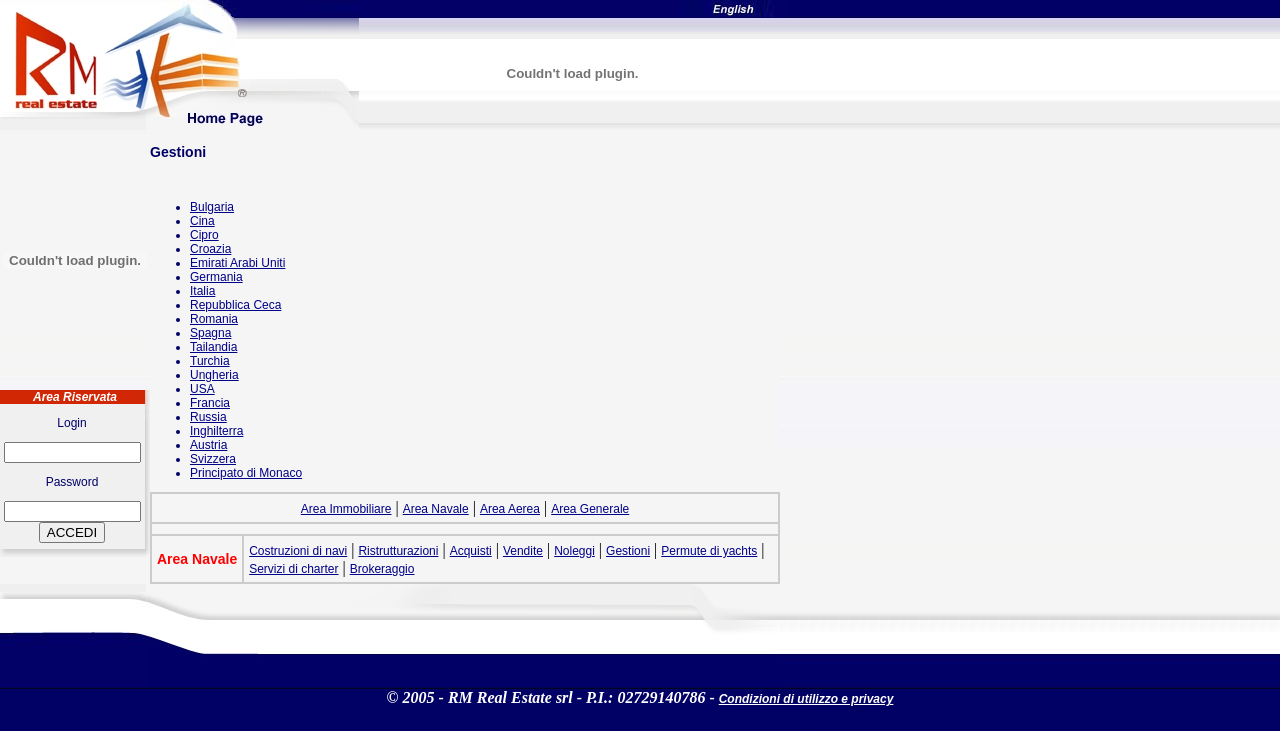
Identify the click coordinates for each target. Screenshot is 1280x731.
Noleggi (574, 551)
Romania (214, 319)
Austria (208, 445)
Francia (210, 403)
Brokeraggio (382, 569)
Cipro (204, 235)
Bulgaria (212, 207)
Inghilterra (216, 431)
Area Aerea (510, 509)
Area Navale (436, 509)
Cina (202, 221)
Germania (216, 277)
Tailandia (213, 347)
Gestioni (628, 551)
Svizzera (213, 459)
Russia (208, 417)
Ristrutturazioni (398, 551)
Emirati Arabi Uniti (237, 263)
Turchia (210, 361)
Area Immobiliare (346, 509)
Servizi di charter (293, 569)
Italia (202, 291)
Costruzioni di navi (298, 551)
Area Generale (590, 509)
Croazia (210, 249)
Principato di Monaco (246, 473)
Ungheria (214, 375)
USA (202, 389)
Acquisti (471, 551)
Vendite (523, 551)
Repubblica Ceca (235, 305)
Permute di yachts (709, 551)
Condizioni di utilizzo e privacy (806, 699)
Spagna (210, 333)
